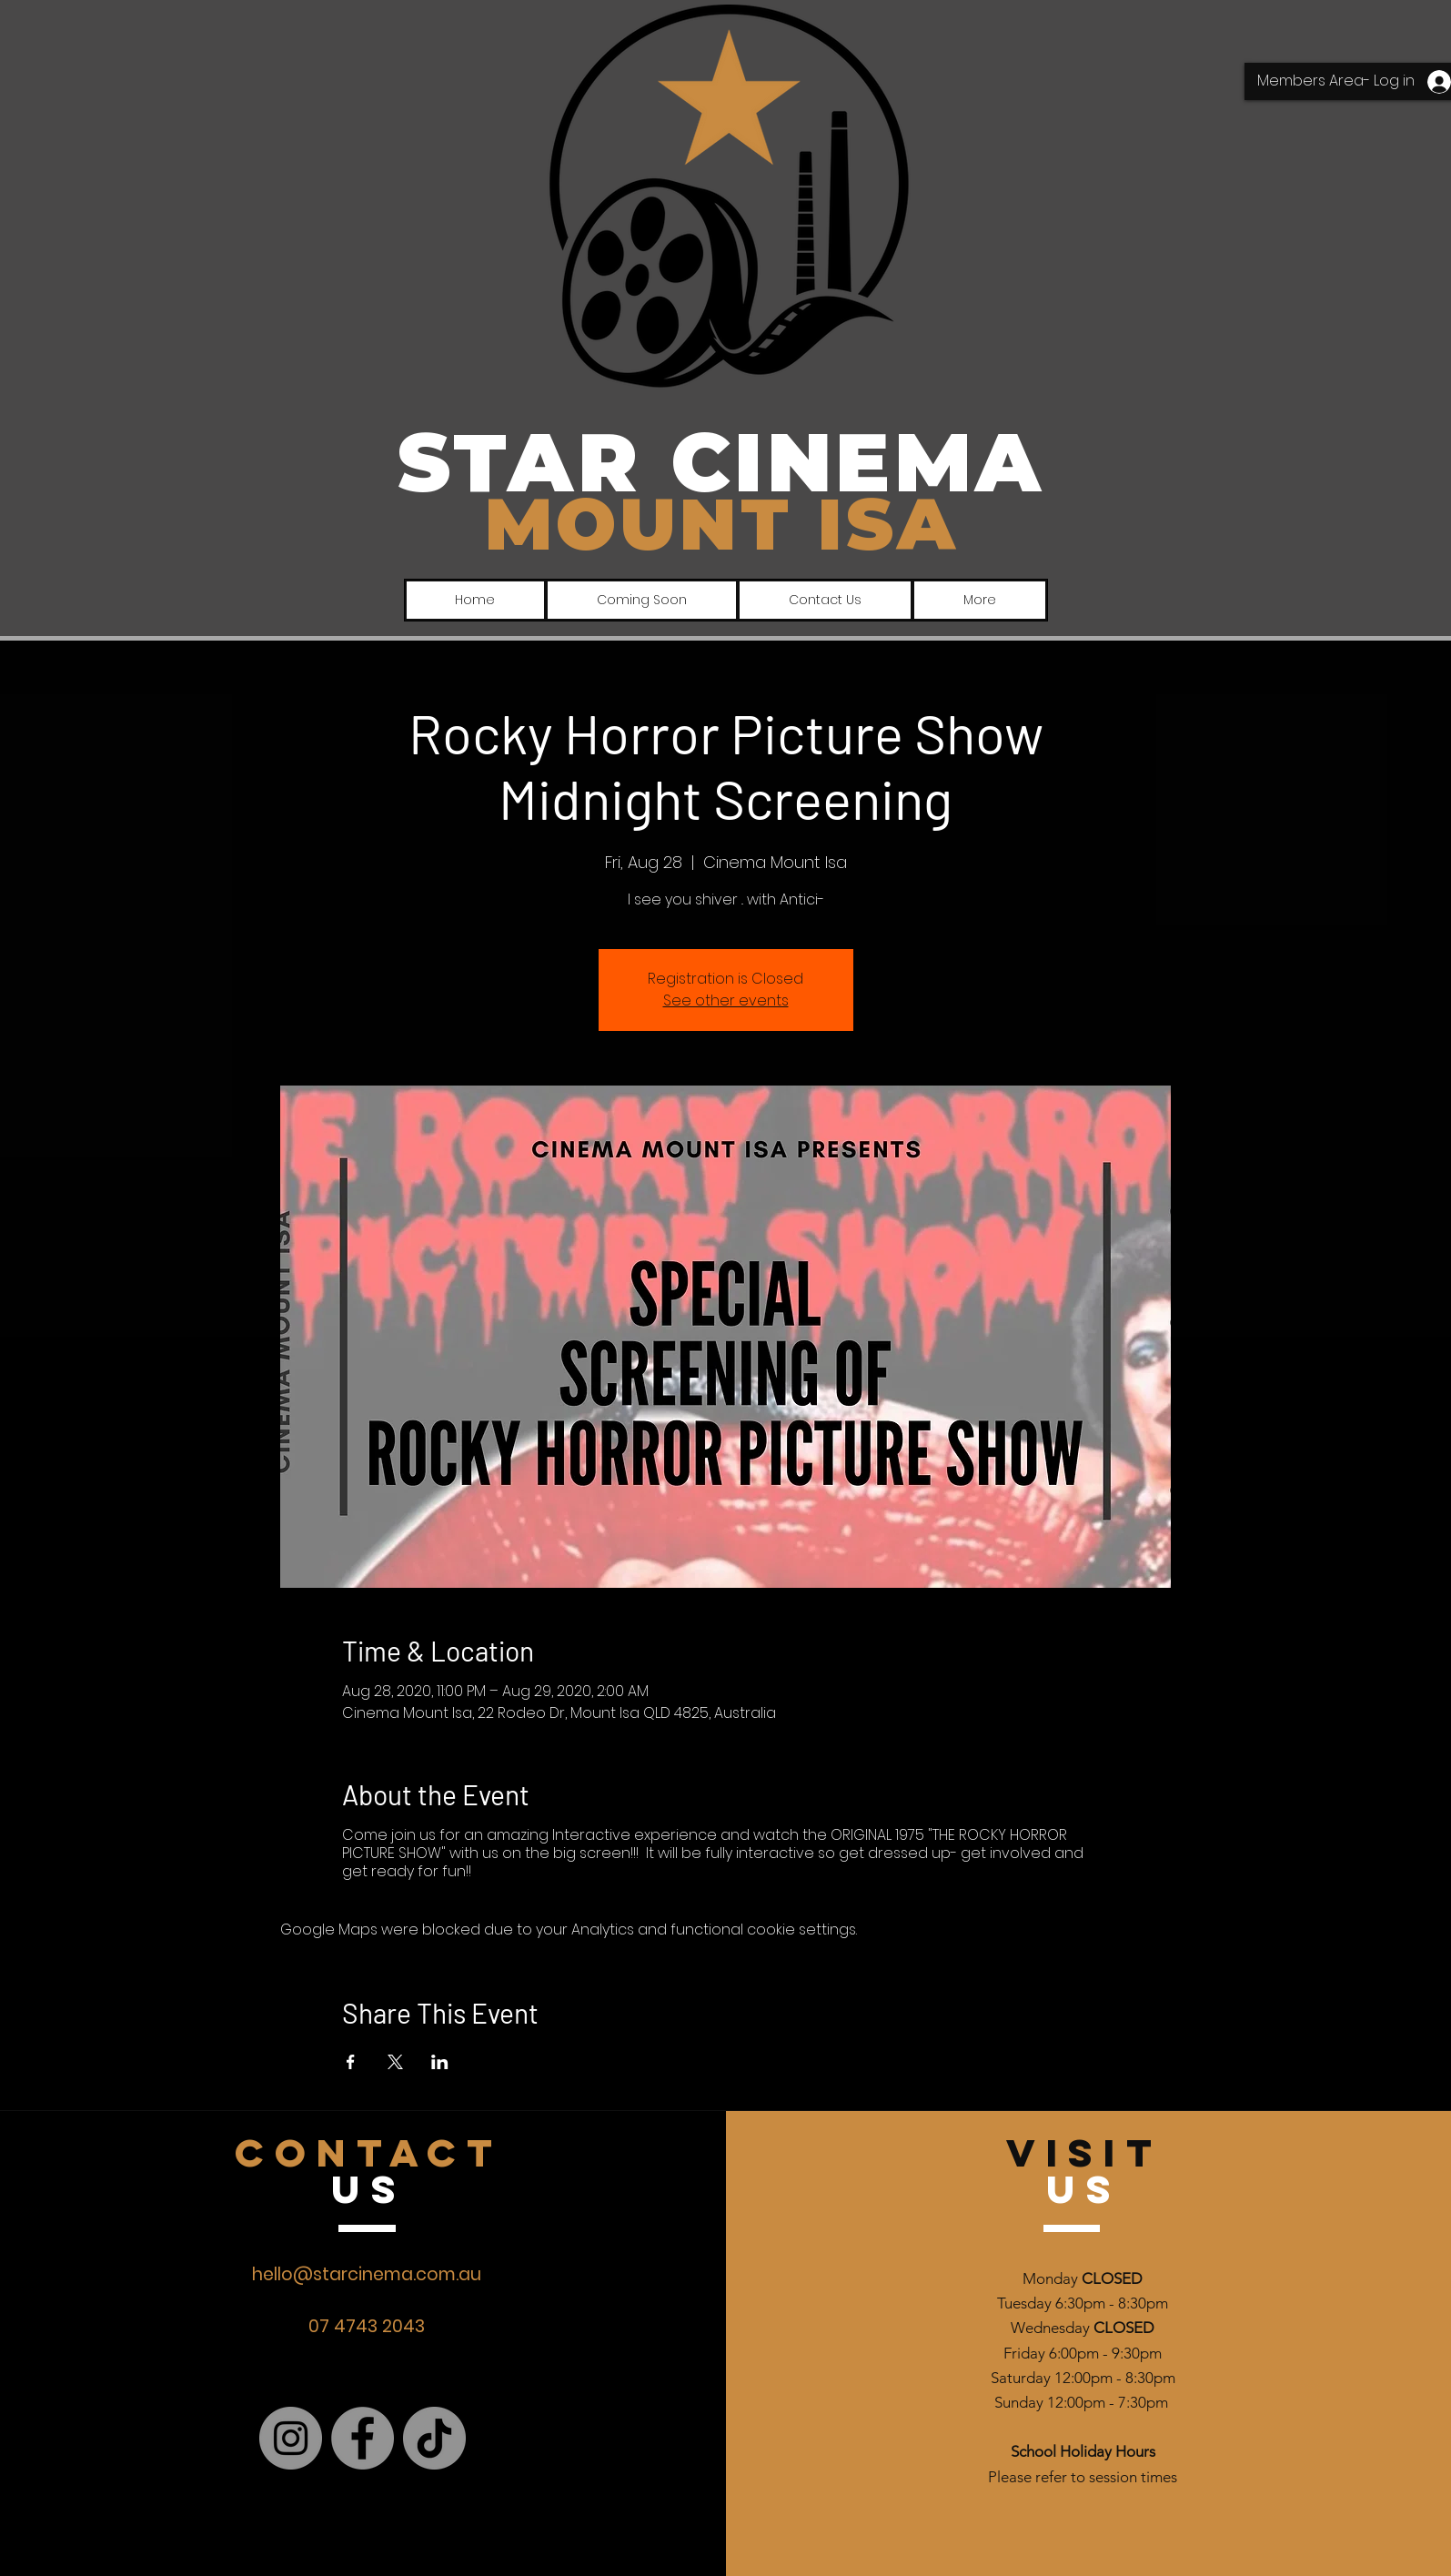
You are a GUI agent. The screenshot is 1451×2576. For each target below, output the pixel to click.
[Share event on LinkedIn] (439, 2062)
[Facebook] (362, 2438)
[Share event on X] (395, 2062)
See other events (726, 1000)
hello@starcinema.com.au (366, 2274)
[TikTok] (434, 2438)
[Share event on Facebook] (350, 2062)
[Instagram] (290, 2438)
